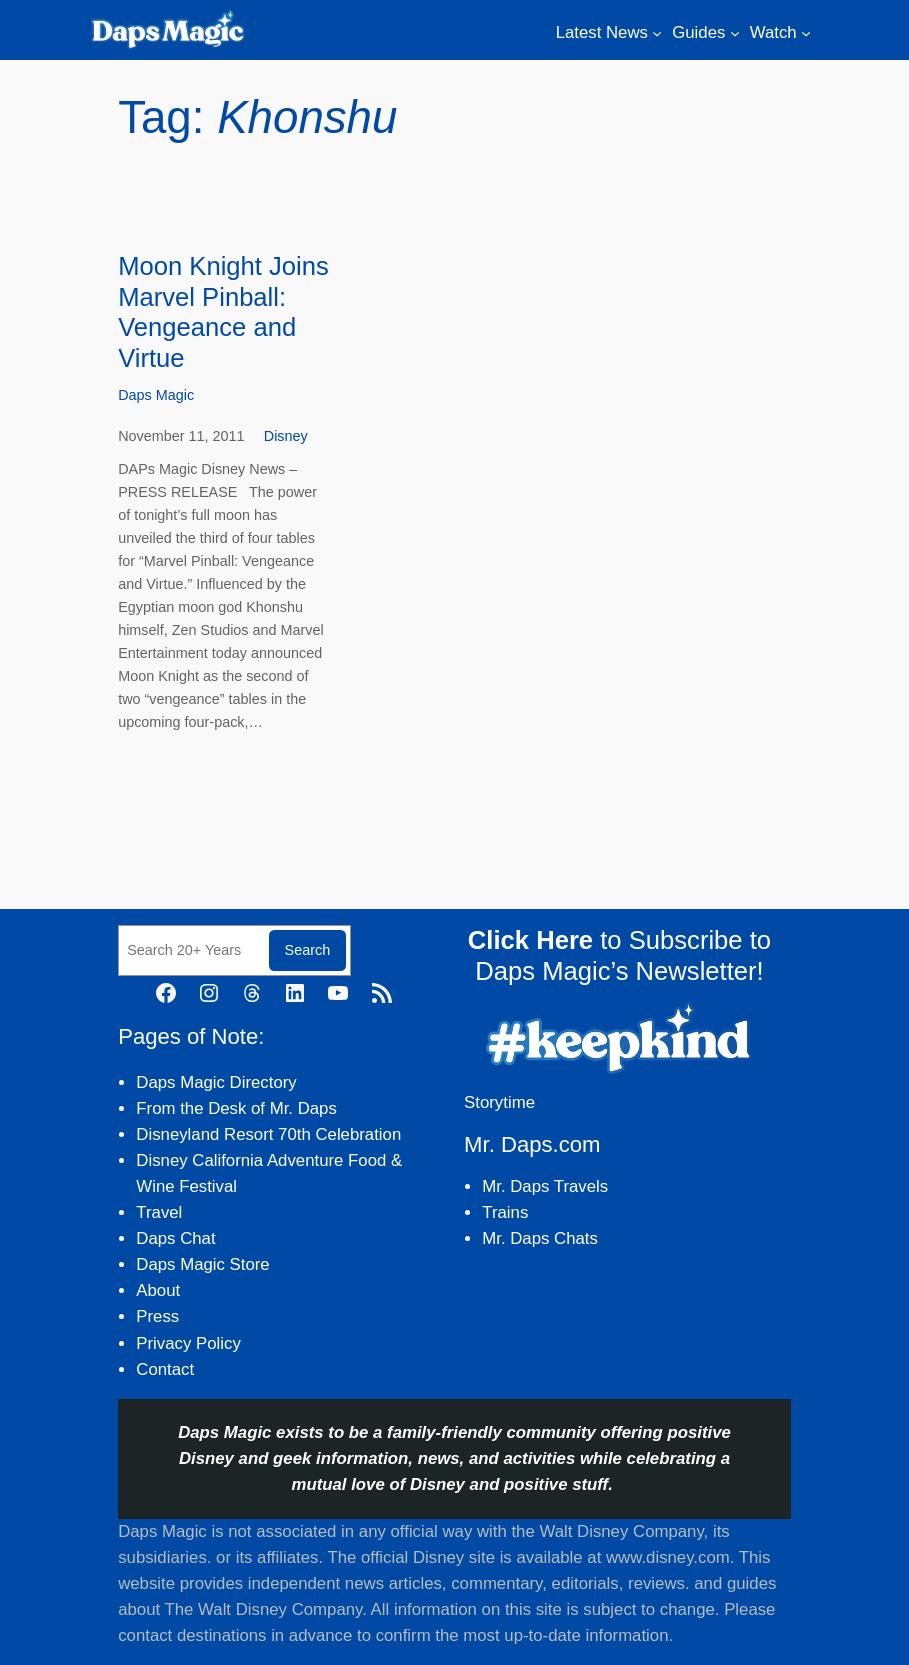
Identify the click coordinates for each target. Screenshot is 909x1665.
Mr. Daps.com (532, 1144)
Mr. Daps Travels (545, 1186)
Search (308, 950)
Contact (165, 1369)
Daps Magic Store (202, 1264)
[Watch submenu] (806, 33)
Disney (286, 436)
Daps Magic (156, 395)
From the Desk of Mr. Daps (236, 1108)
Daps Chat (175, 1238)
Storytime (499, 1102)
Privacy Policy (188, 1343)
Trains (505, 1212)
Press (157, 1316)
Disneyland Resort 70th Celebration (268, 1134)
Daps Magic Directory (216, 1082)
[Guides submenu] (735, 33)
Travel (159, 1212)
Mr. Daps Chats (540, 1238)
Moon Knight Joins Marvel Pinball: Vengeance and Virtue (223, 312)
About (158, 1290)
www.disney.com (668, 1557)
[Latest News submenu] (657, 33)
